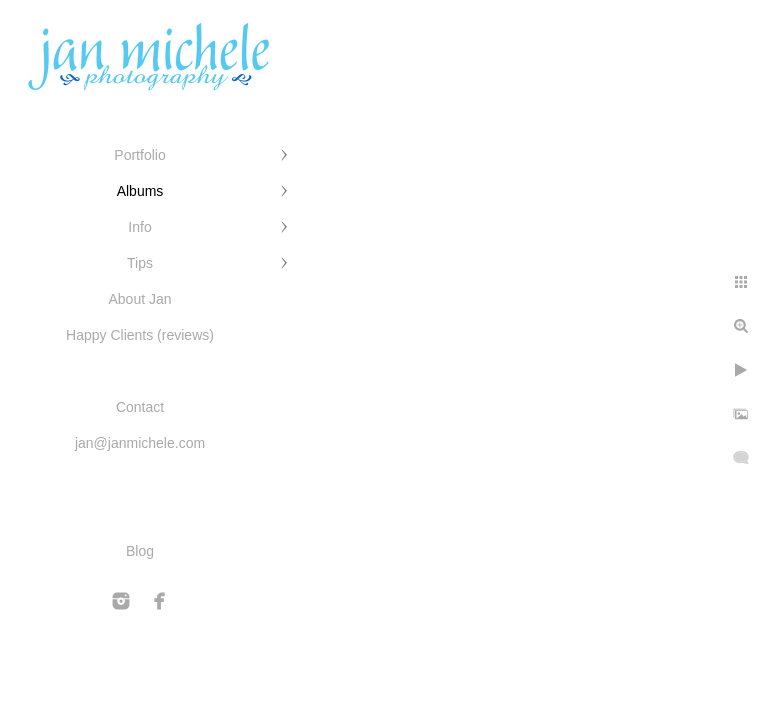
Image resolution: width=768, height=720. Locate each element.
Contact (140, 407)
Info (139, 227)
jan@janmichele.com (140, 443)
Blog (140, 551)
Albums (140, 191)
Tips (140, 263)
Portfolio (139, 155)
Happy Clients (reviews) (140, 335)
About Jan (139, 299)
